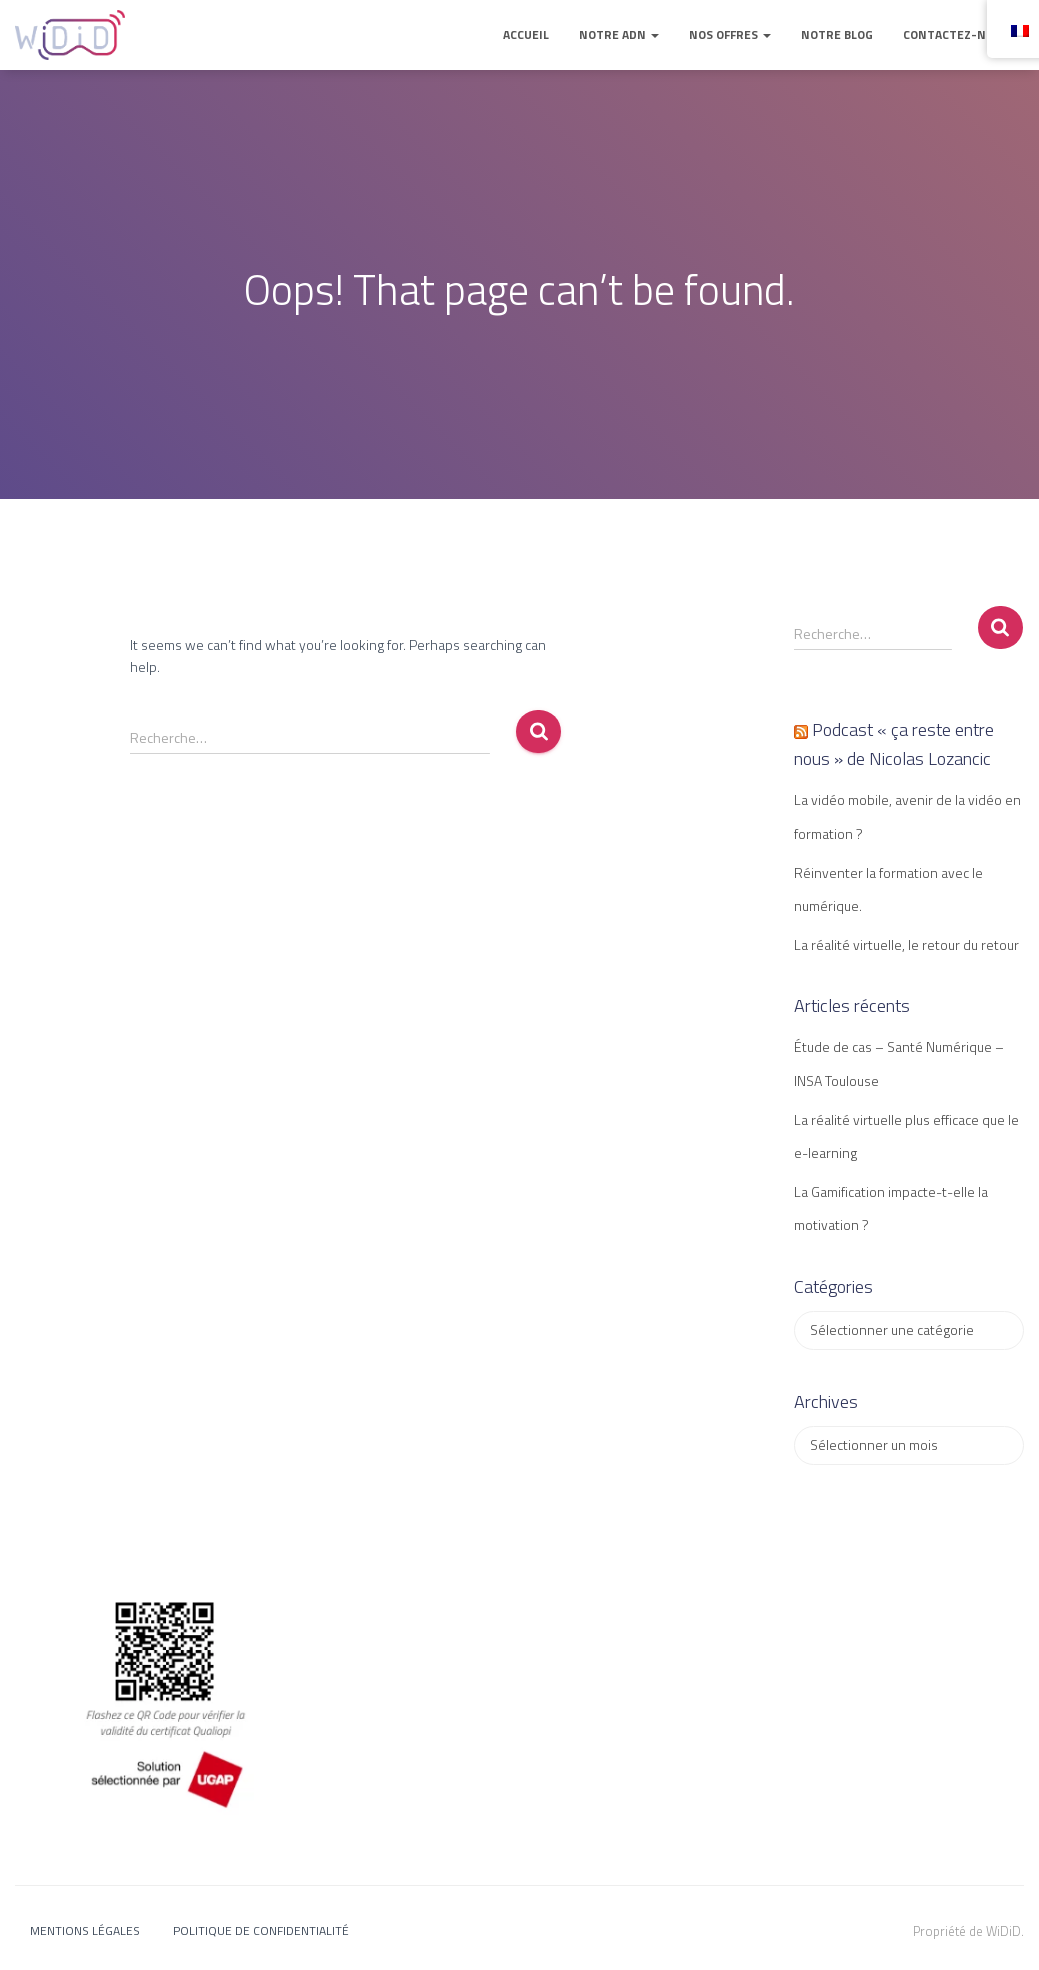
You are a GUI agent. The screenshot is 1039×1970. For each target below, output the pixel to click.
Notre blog (837, 34)
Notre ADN (619, 34)
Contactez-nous (956, 34)
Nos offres (730, 34)
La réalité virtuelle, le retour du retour (906, 944)
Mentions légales (85, 1930)
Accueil (526, 34)
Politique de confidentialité (261, 1930)
